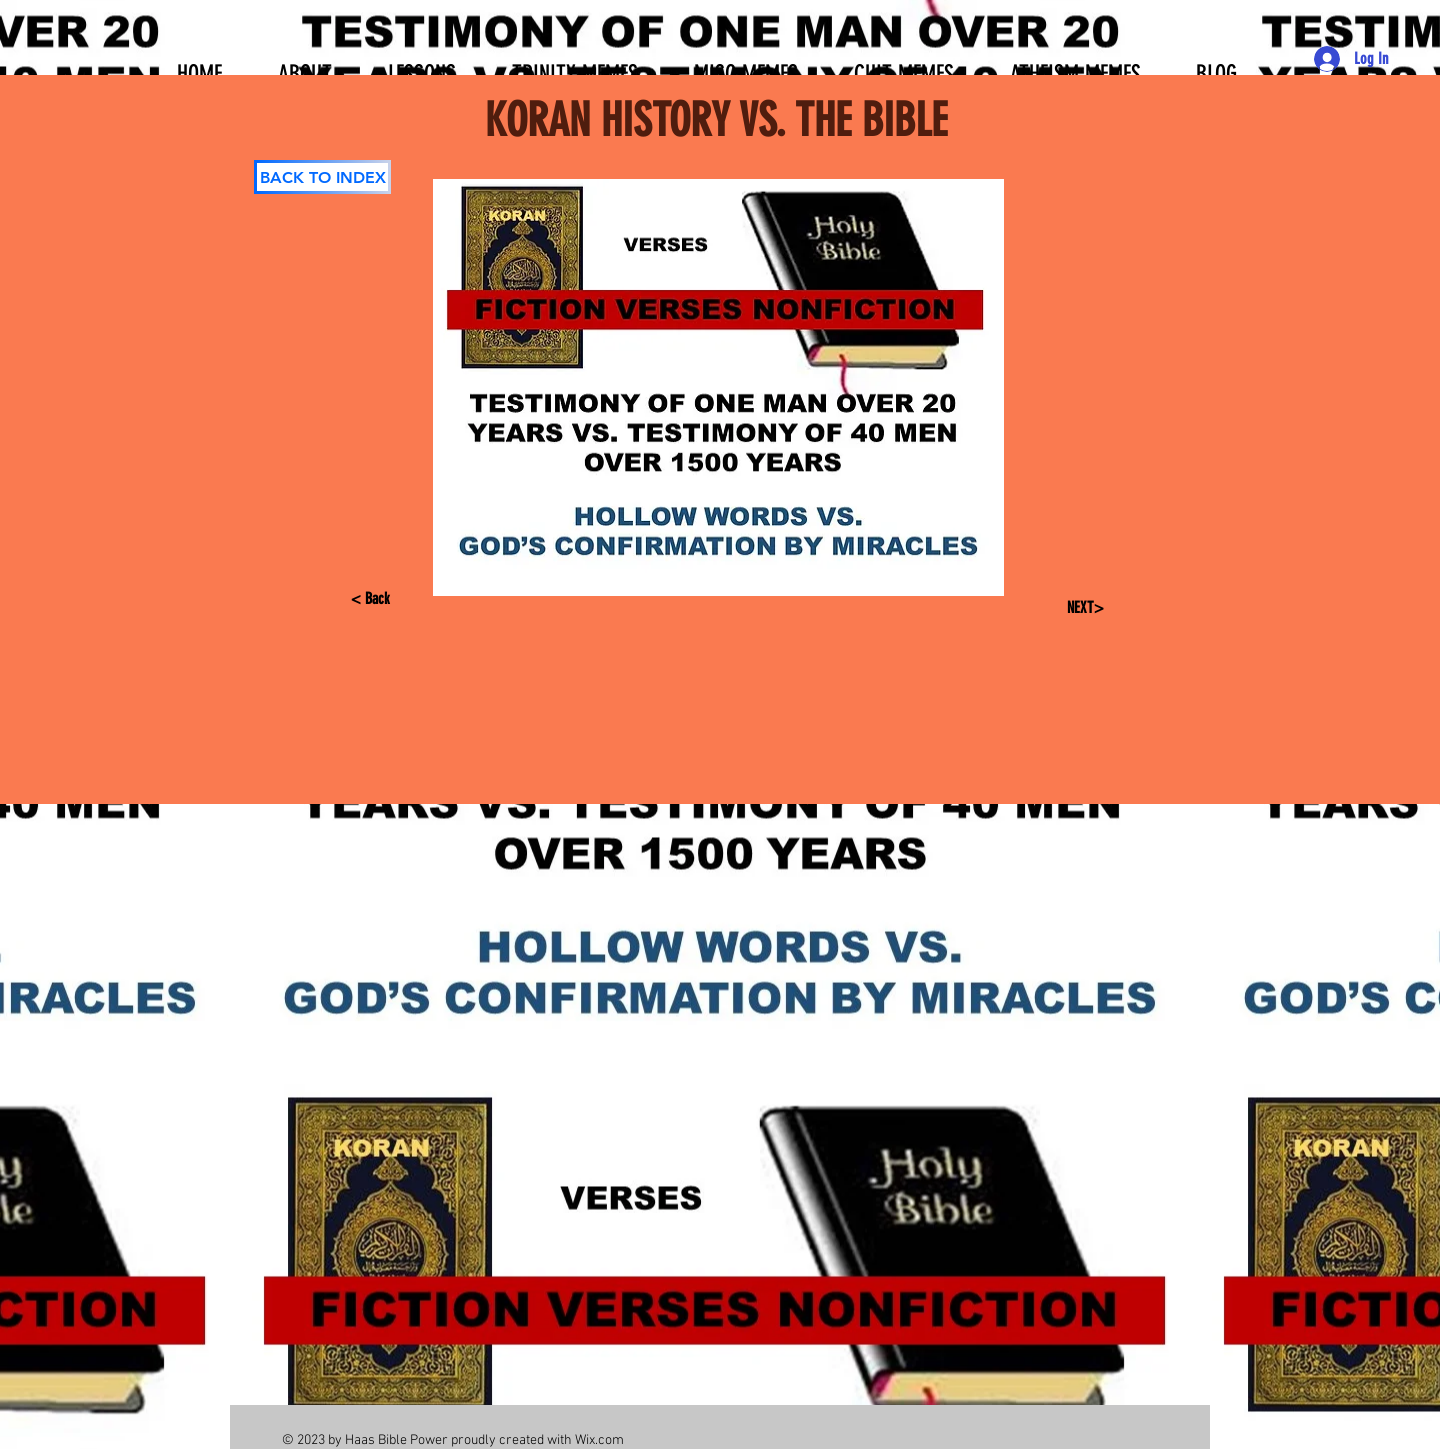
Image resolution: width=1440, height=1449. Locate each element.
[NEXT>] (1082, 608)
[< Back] (386, 599)
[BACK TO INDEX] (322, 177)
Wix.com (599, 1440)
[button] (422, 65)
